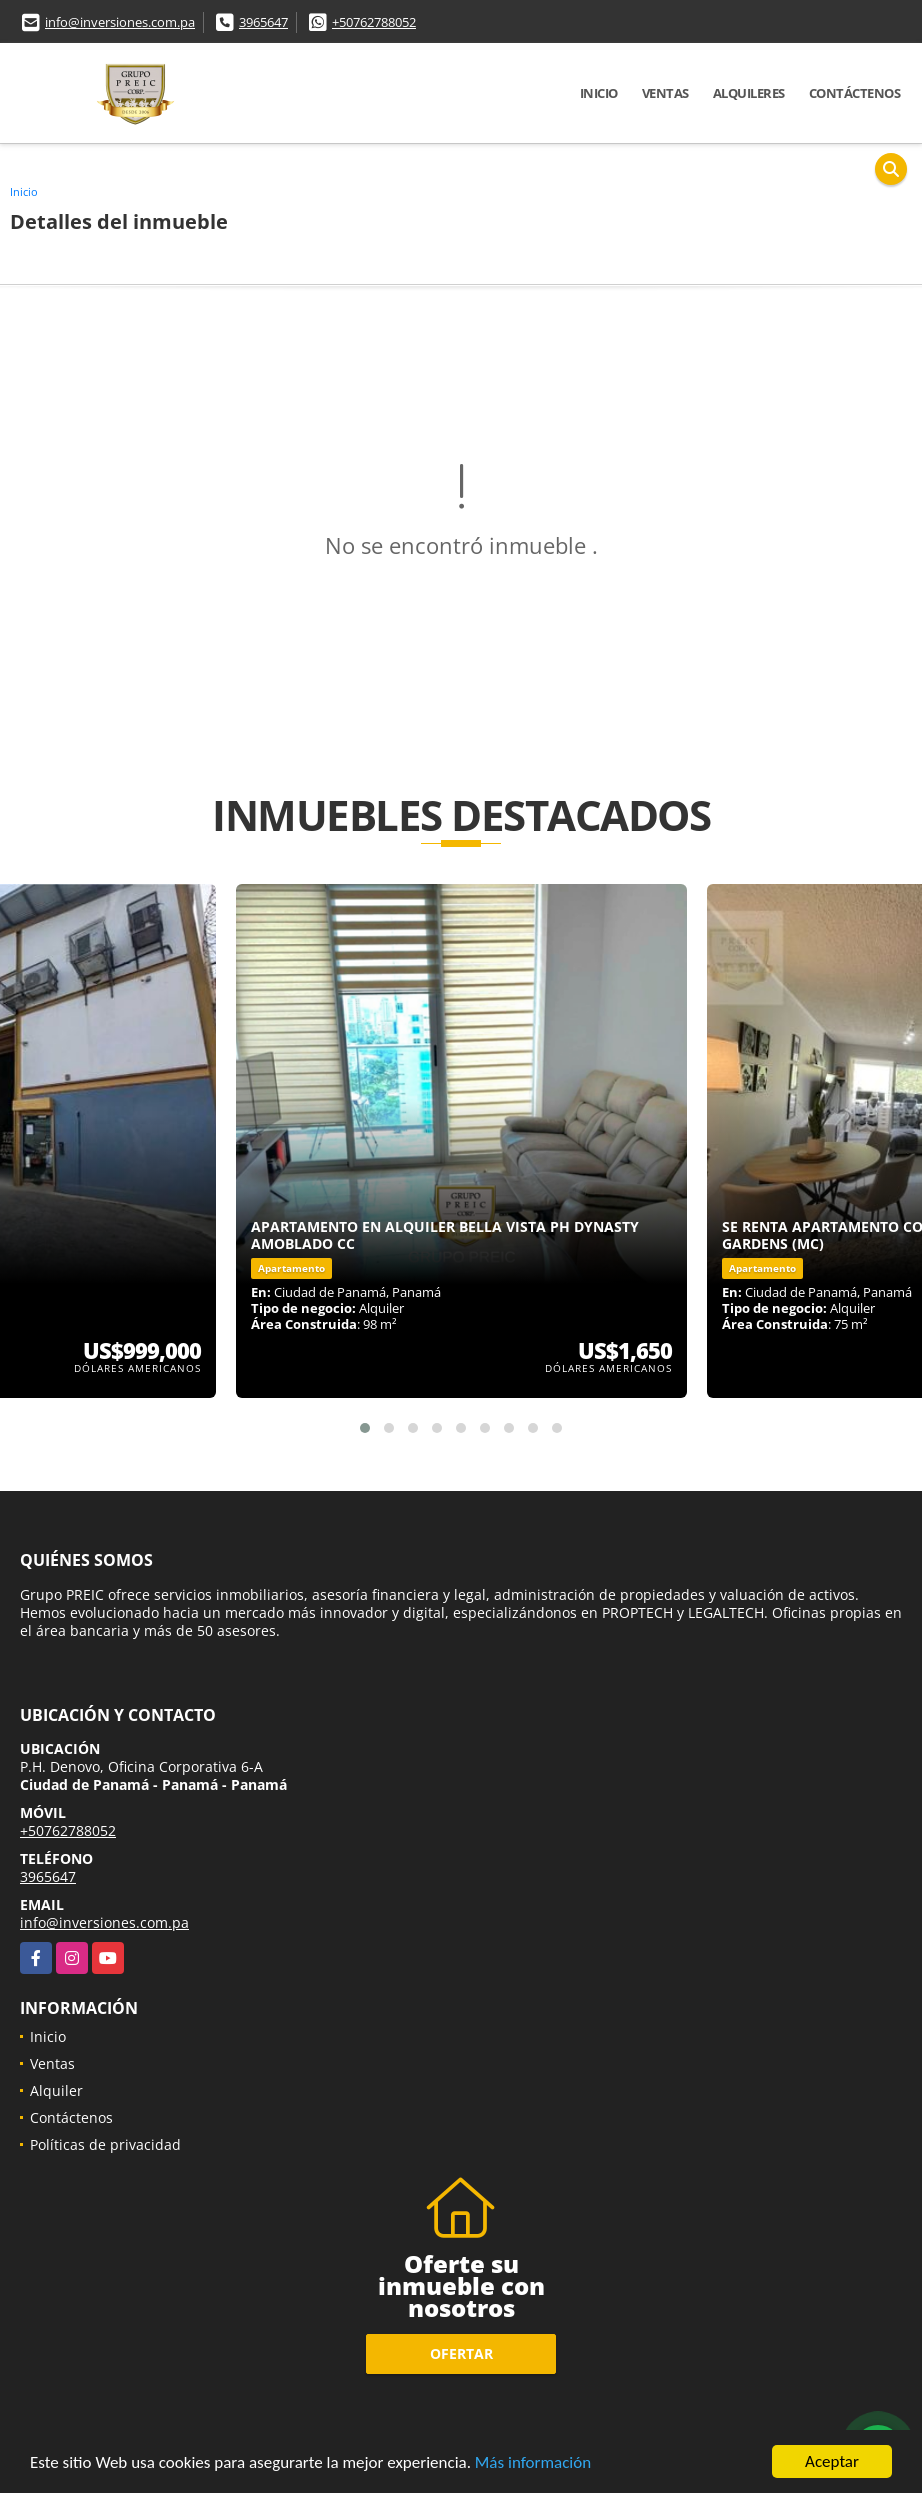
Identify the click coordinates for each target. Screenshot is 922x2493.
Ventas (665, 93)
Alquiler (56, 2090)
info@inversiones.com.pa (120, 22)
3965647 (263, 22)
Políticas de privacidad (105, 2144)
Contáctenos (855, 93)
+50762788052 (374, 22)
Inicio (599, 93)
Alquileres (749, 93)
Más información (533, 2463)
